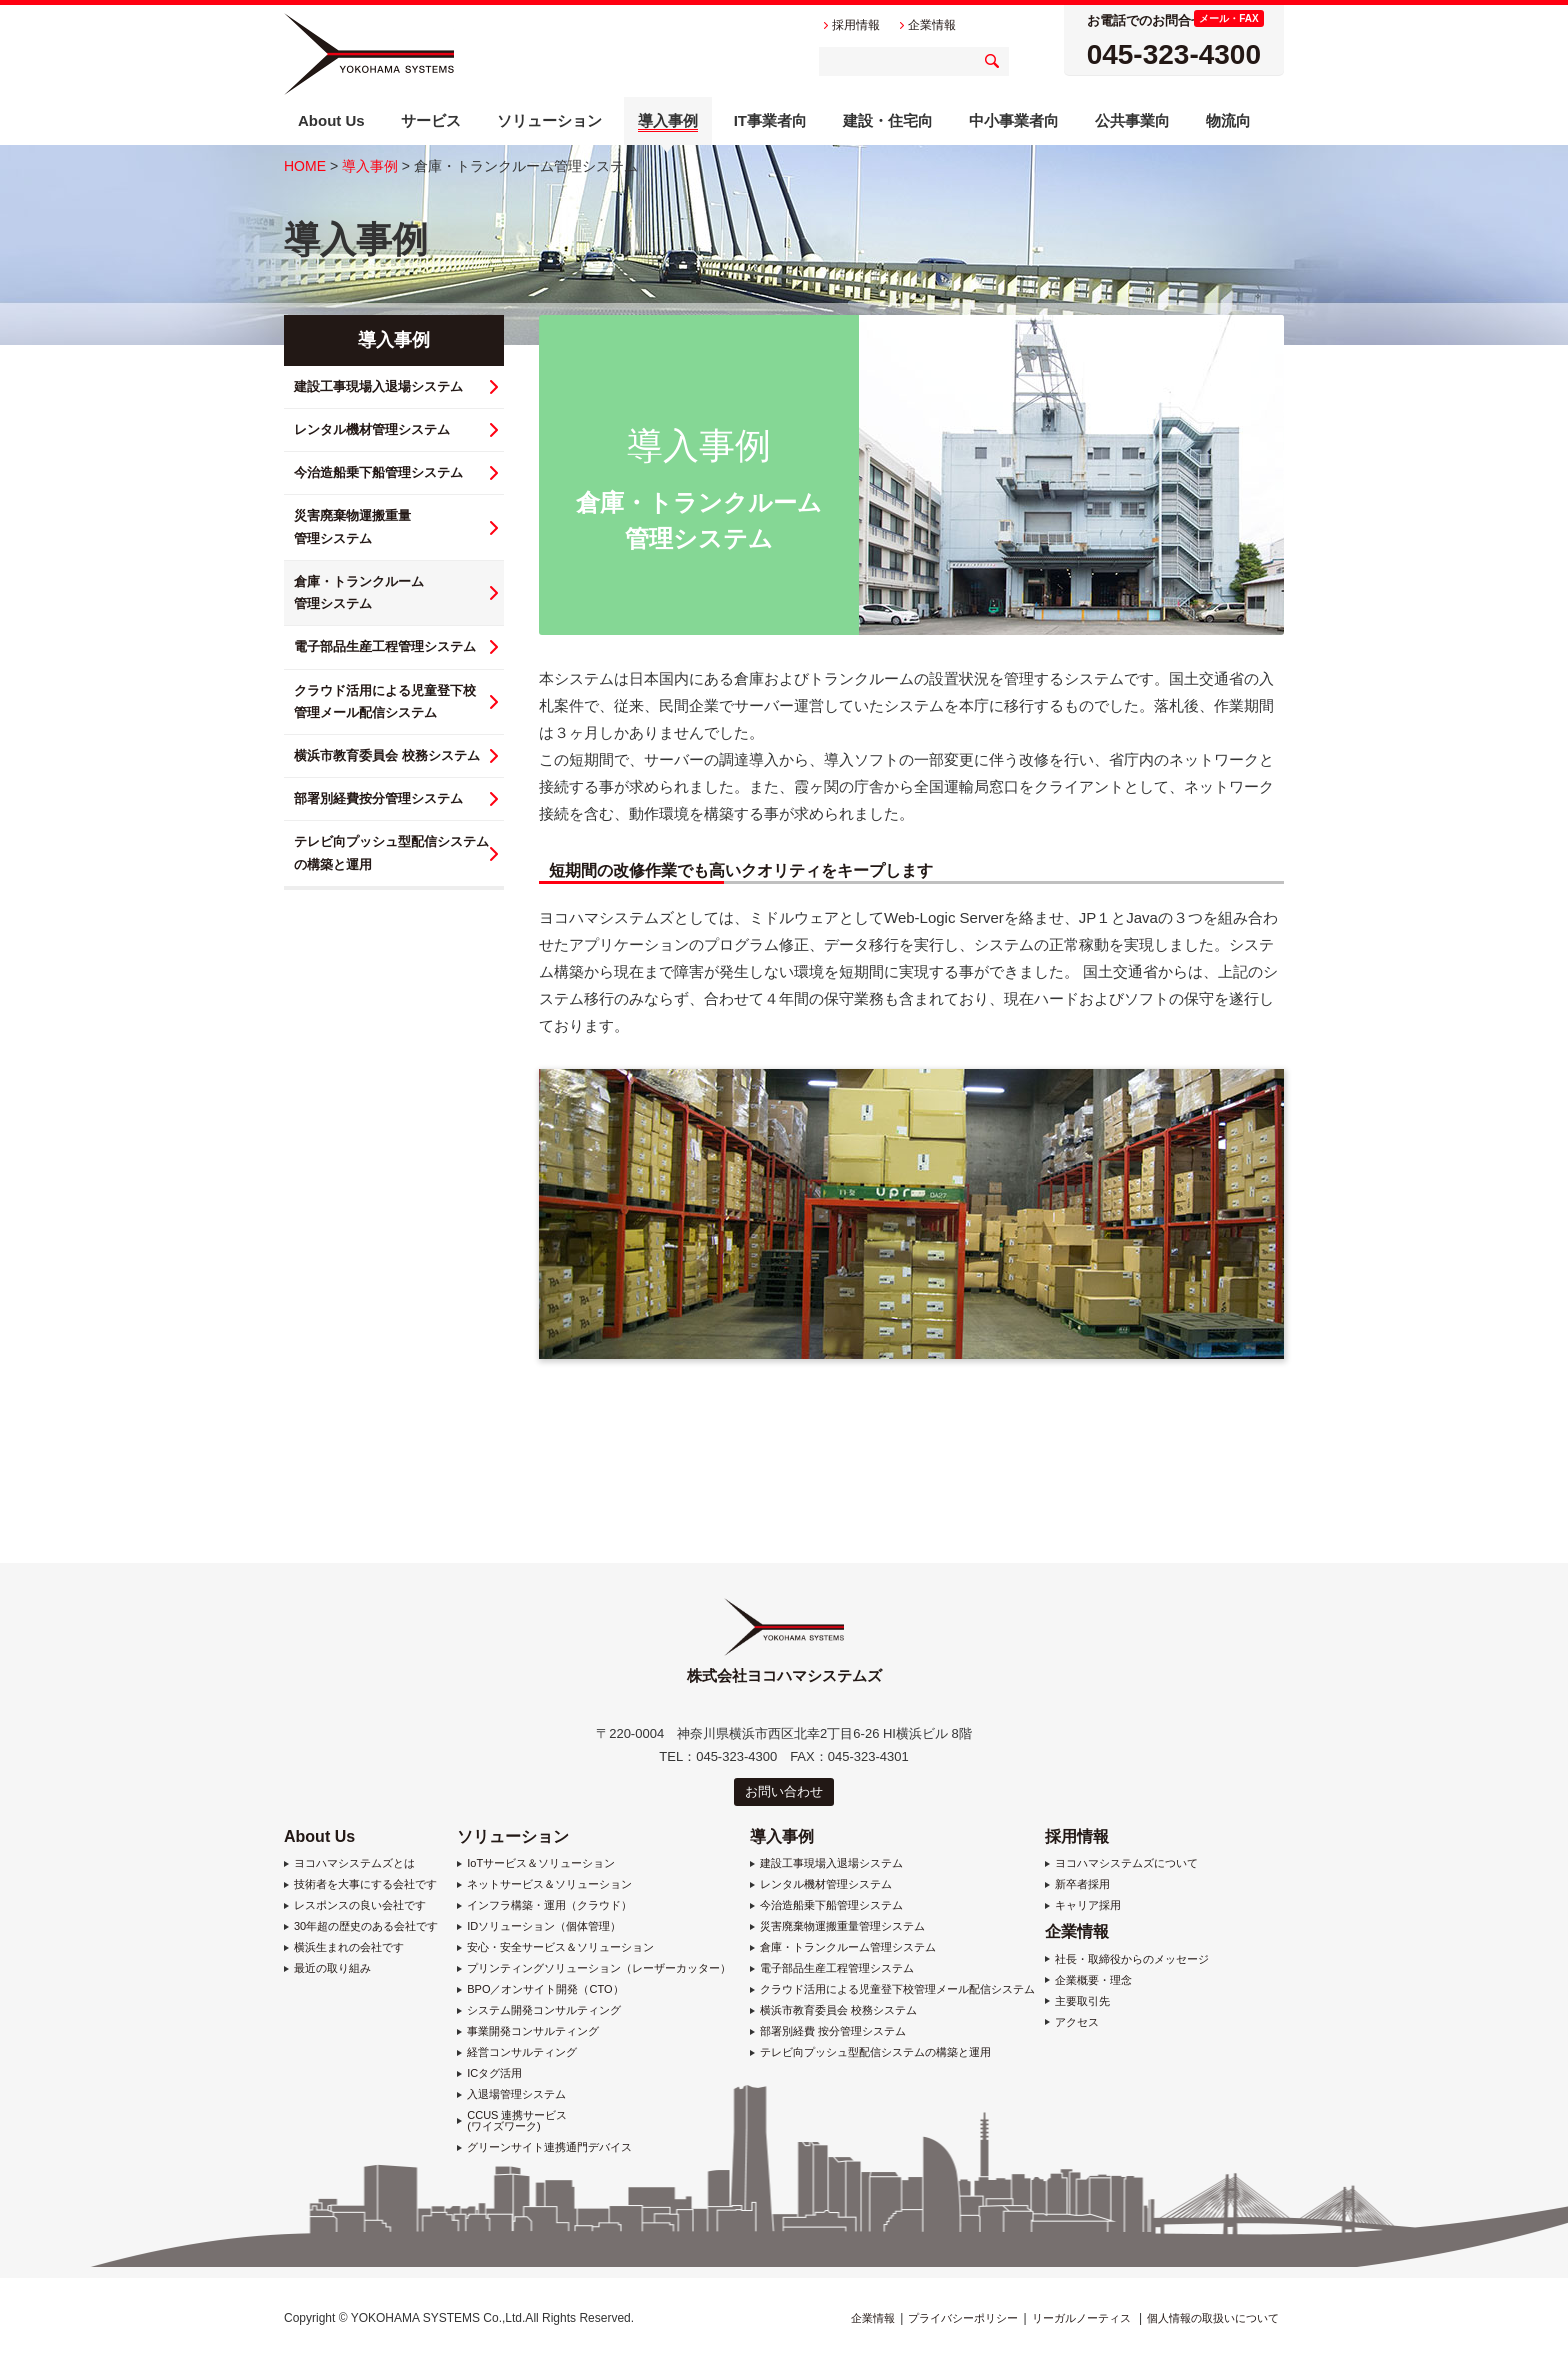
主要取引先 (1082, 2001)
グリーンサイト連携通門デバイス (549, 2147)
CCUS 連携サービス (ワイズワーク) (517, 2121)
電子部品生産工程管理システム (385, 646)
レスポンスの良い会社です (360, 1905)
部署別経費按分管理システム (378, 798)
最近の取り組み (332, 1968)
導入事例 (370, 166)
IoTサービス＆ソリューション (541, 1863)
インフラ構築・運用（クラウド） (549, 1905)
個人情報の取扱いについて (1213, 2318)
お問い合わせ (784, 1791)
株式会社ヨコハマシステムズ (369, 54)
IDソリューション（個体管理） (544, 1926)
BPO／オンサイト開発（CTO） (545, 1989)
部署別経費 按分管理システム (833, 2031)
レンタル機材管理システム (372, 429)
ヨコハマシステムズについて (1126, 1863)
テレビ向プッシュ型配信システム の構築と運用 (391, 852)
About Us (319, 1836)
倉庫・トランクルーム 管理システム (359, 592)
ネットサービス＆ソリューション (549, 1884)
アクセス (1077, 2022)
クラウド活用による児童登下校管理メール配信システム (897, 1989)
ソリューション (513, 1836)
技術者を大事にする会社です (365, 1884)
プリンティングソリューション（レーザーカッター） (599, 1968)
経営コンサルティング (522, 2052)
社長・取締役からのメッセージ (1132, 1959)
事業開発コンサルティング (533, 2031)
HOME (305, 166)
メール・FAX (1228, 18)
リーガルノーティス (1081, 2318)
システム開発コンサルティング (544, 2010)
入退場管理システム (516, 2094)
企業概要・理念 (1093, 1980)
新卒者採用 (1082, 1884)
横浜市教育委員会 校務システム (387, 755)
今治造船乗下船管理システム (378, 472)
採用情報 (1077, 1836)
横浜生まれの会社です (349, 1947)
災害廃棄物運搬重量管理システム (842, 1926)
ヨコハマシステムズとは (354, 1863)
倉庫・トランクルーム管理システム (848, 1947)
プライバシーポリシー (963, 2318)
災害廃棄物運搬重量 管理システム (352, 526)
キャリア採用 (1088, 1905)
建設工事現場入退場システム (378, 386)
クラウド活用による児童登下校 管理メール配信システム (385, 701)
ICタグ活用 (494, 2073)
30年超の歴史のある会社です (366, 1926)
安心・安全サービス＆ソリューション (560, 1947)
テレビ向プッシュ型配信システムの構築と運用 (875, 2052)
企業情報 (1077, 1931)
